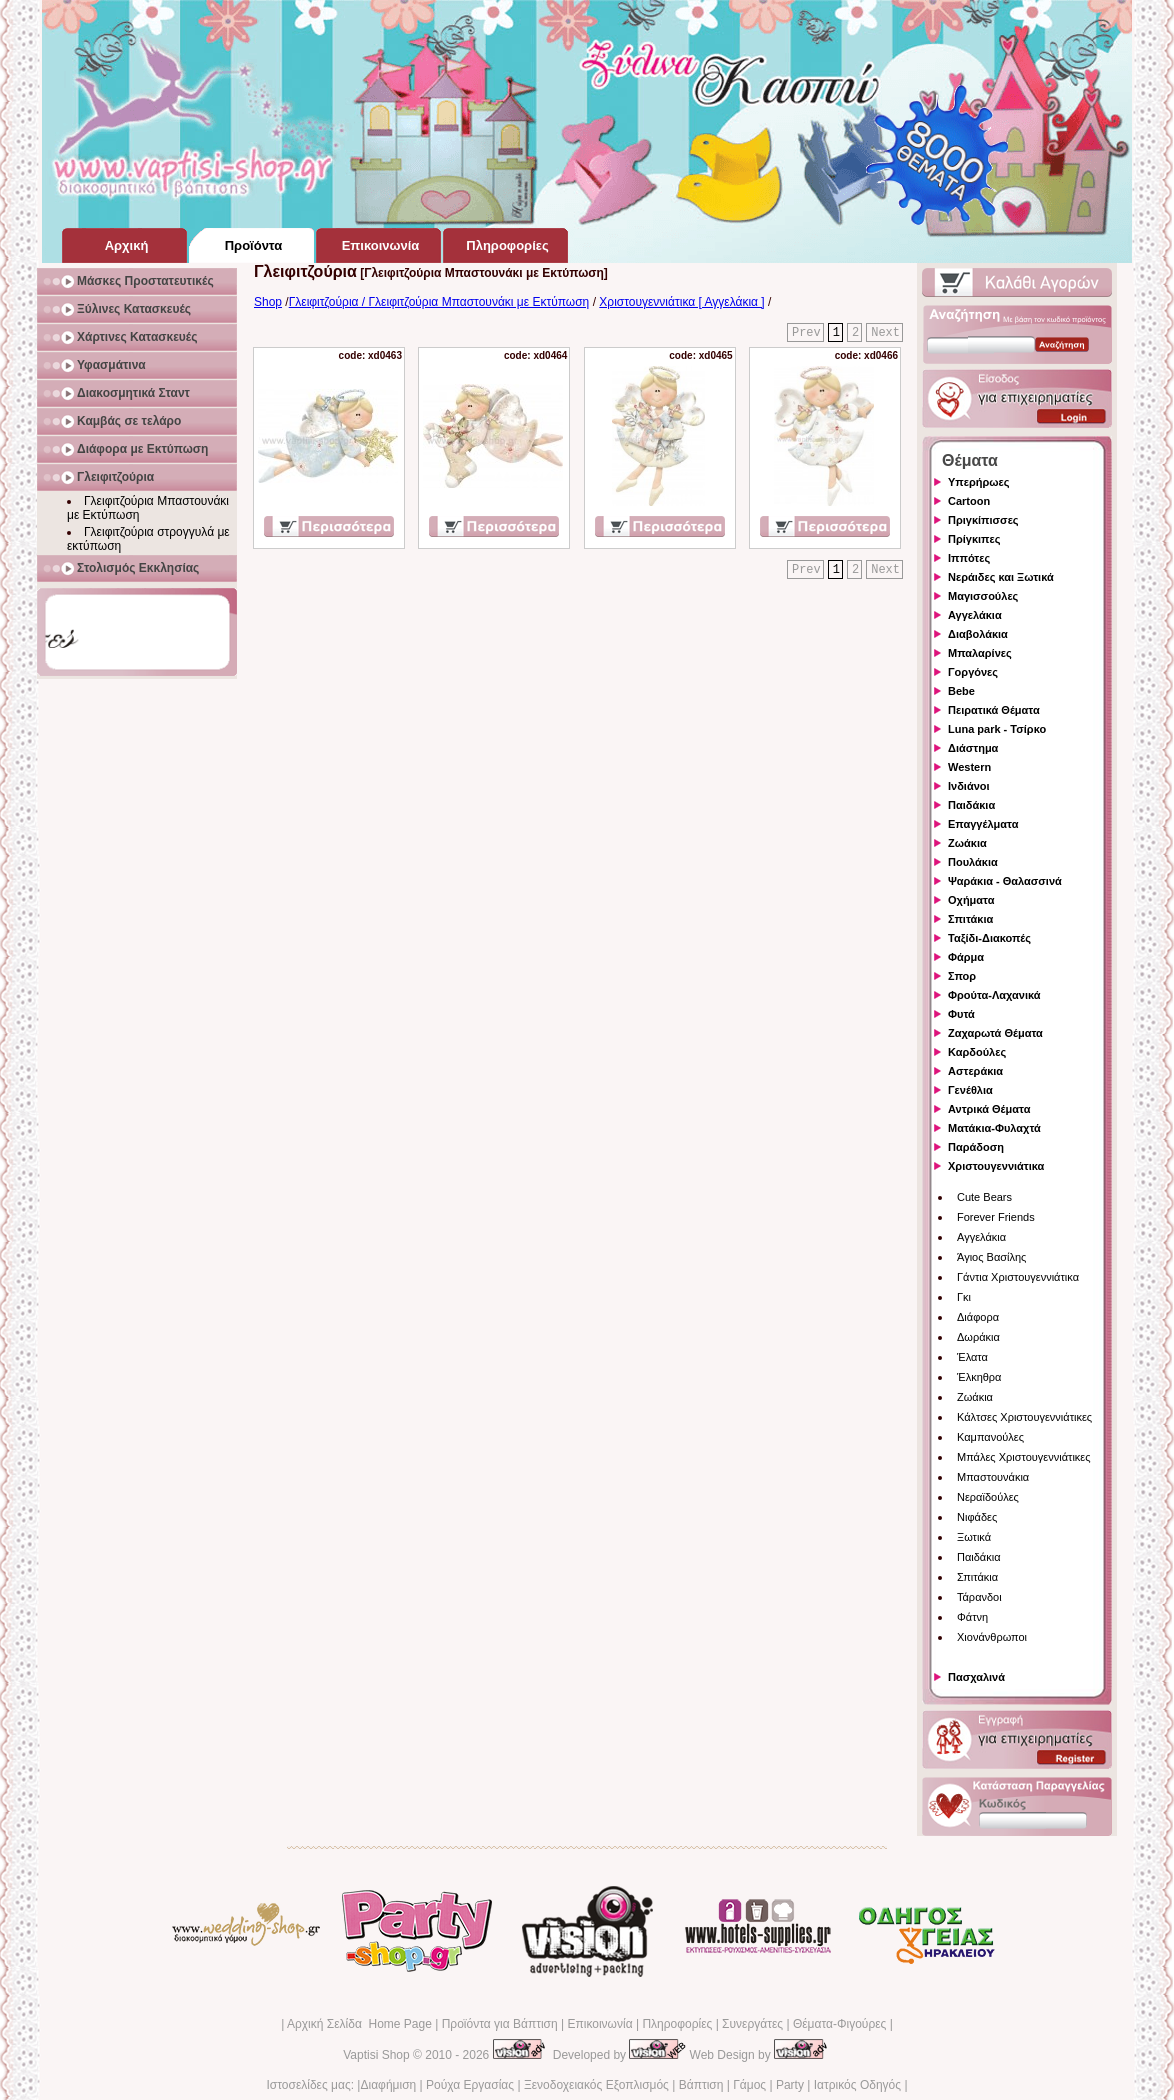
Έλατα (972, 1357)
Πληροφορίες (677, 2024)
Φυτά (961, 1014)
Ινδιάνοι (969, 786)
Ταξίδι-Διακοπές (989, 938)
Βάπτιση (701, 2085)
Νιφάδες (977, 1517)
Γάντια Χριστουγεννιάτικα (1018, 1277)
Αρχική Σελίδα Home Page (359, 2024)
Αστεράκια (975, 1071)
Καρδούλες (977, 1052)
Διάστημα (973, 748)
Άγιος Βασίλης (991, 1257)
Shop (268, 302)
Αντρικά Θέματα (989, 1109)
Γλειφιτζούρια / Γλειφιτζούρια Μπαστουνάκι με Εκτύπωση (439, 302)
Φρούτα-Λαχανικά (994, 995)
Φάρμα (966, 957)
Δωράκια (978, 1337)
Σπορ (962, 976)
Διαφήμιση (388, 2085)
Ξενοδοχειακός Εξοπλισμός (596, 2085)
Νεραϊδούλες (988, 1497)
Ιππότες (969, 558)
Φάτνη (972, 1617)
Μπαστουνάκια (993, 1477)
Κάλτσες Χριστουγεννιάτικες (1024, 1417)
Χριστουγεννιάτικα (996, 1166)
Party (790, 2085)
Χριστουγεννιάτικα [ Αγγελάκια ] (681, 302)
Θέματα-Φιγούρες (839, 2024)
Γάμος (749, 2085)
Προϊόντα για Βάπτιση (500, 2024)
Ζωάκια (967, 843)
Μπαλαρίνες (980, 653)
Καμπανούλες (990, 1437)
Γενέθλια (970, 1090)
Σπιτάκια (970, 919)
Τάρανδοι (979, 1597)
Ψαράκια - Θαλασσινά (1005, 881)
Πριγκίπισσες (983, 520)
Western (969, 767)
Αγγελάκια (975, 615)
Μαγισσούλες (983, 596)
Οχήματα (971, 900)
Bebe (961, 691)
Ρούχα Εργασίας (470, 2085)
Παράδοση (976, 1147)
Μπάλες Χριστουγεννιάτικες (1024, 1457)
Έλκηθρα (979, 1377)
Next (885, 333)
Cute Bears (984, 1197)
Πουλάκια (973, 862)
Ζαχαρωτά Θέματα (995, 1033)
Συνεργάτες (752, 2024)
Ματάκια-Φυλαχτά (994, 1128)
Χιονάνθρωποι (992, 1637)
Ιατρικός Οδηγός (857, 2085)
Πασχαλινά (976, 1677)
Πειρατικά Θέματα (994, 710)
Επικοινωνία (599, 2024)
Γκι (964, 1297)
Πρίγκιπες (974, 539)
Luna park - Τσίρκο (997, 729)
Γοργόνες (973, 672)
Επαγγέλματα (983, 824)
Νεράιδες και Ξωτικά (1001, 577)
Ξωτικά (974, 1537)
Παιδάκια (971, 805)
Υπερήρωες (979, 482)
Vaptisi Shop (376, 2055)
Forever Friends (996, 1217)
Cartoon (969, 501)
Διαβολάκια (978, 634)
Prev (806, 333)
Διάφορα (978, 1317)
